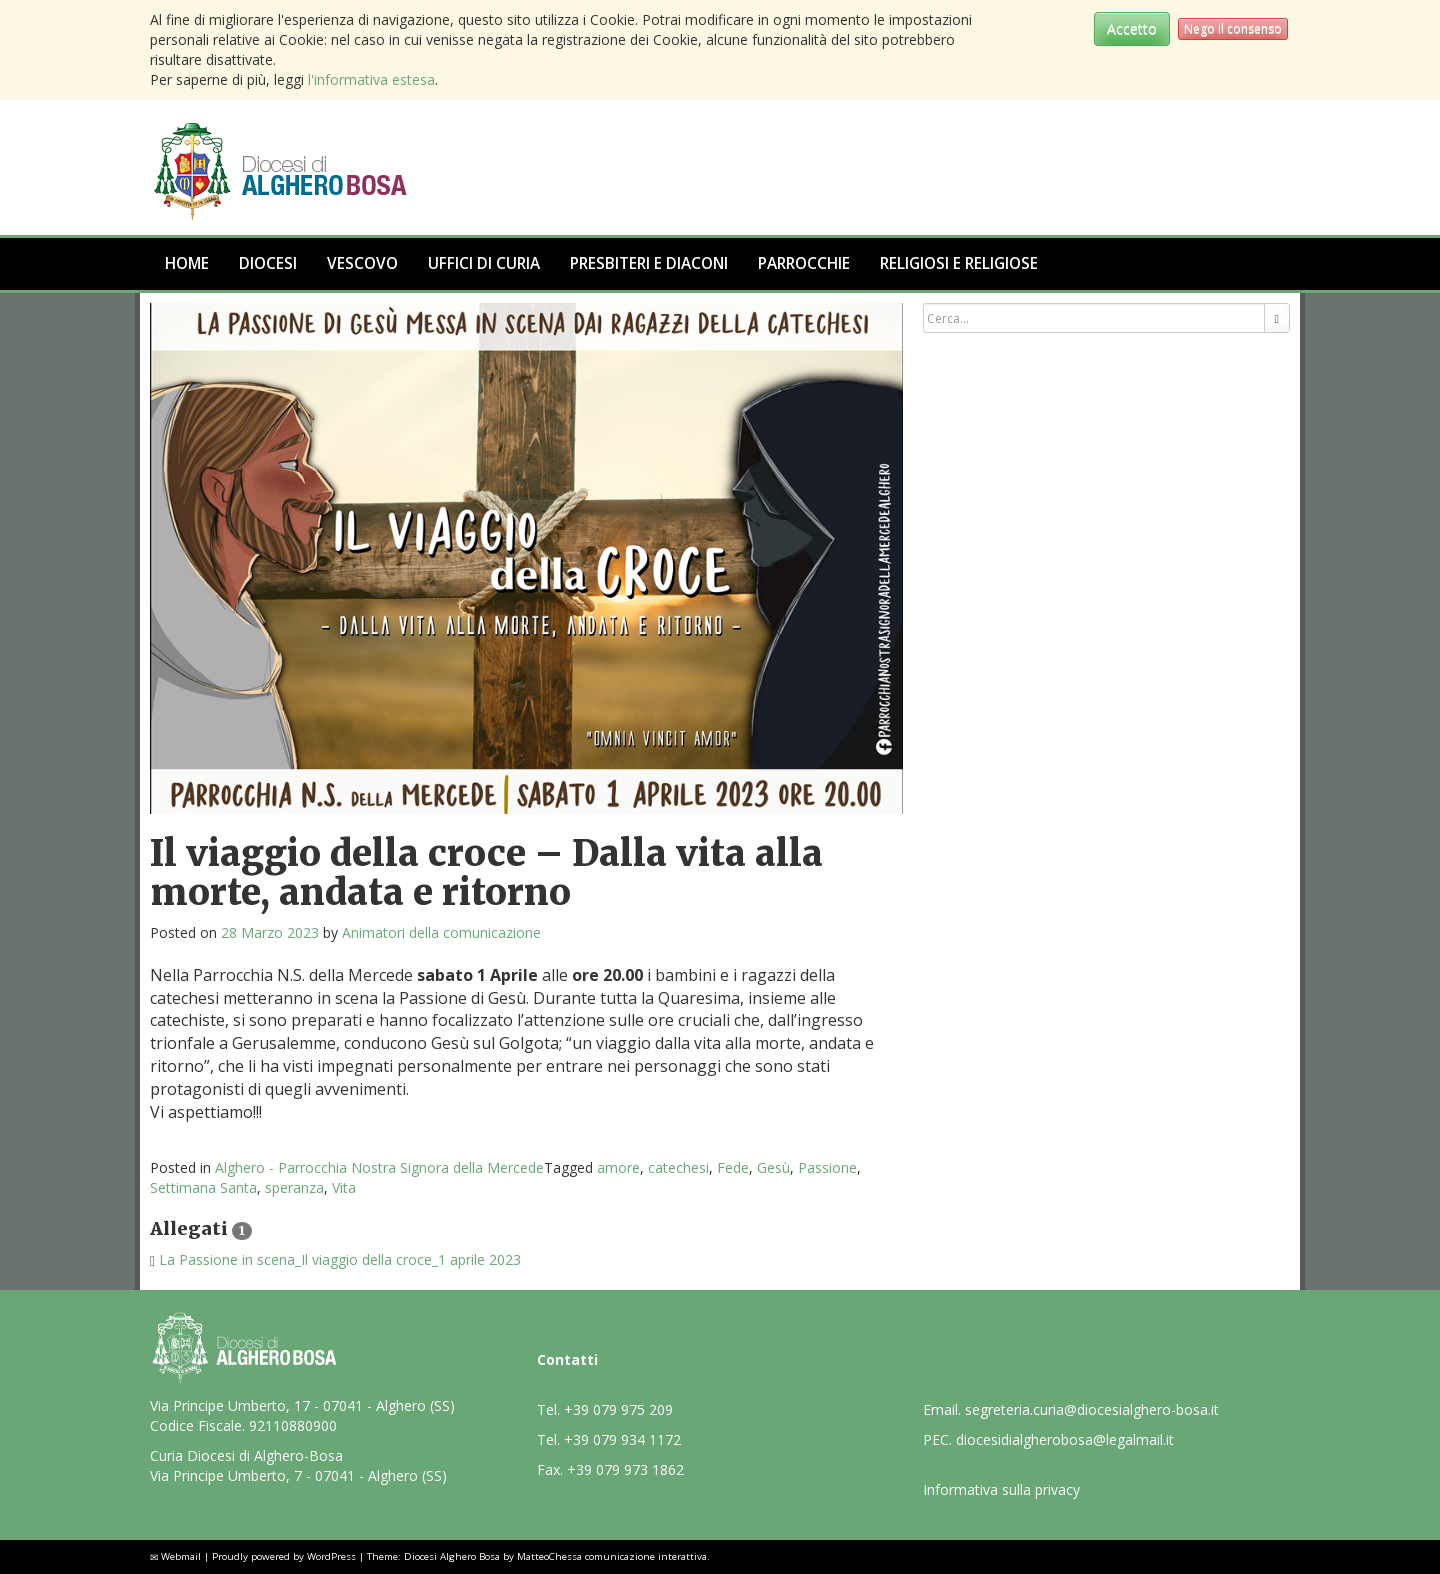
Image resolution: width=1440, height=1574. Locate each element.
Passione (827, 1167)
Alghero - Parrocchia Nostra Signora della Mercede (379, 1167)
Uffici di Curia (484, 263)
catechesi (678, 1167)
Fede (733, 1167)
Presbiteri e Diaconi (649, 263)
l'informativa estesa (371, 79)
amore (618, 1167)
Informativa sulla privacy (1001, 1489)
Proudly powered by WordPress (284, 1556)
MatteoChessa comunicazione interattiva (612, 1556)
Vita (344, 1187)
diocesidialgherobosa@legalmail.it (1065, 1439)
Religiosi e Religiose (959, 263)
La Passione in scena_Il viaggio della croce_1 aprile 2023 (340, 1259)
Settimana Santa (203, 1187)
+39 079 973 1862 (625, 1469)
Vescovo (362, 263)
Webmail (181, 1556)
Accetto (1132, 28)
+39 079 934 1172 (622, 1439)
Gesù (773, 1167)
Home (187, 263)
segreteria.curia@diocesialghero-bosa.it (1092, 1409)
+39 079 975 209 (618, 1409)
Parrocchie (804, 263)
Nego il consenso (1233, 28)
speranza (294, 1187)
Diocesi (268, 263)
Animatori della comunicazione (441, 932)
